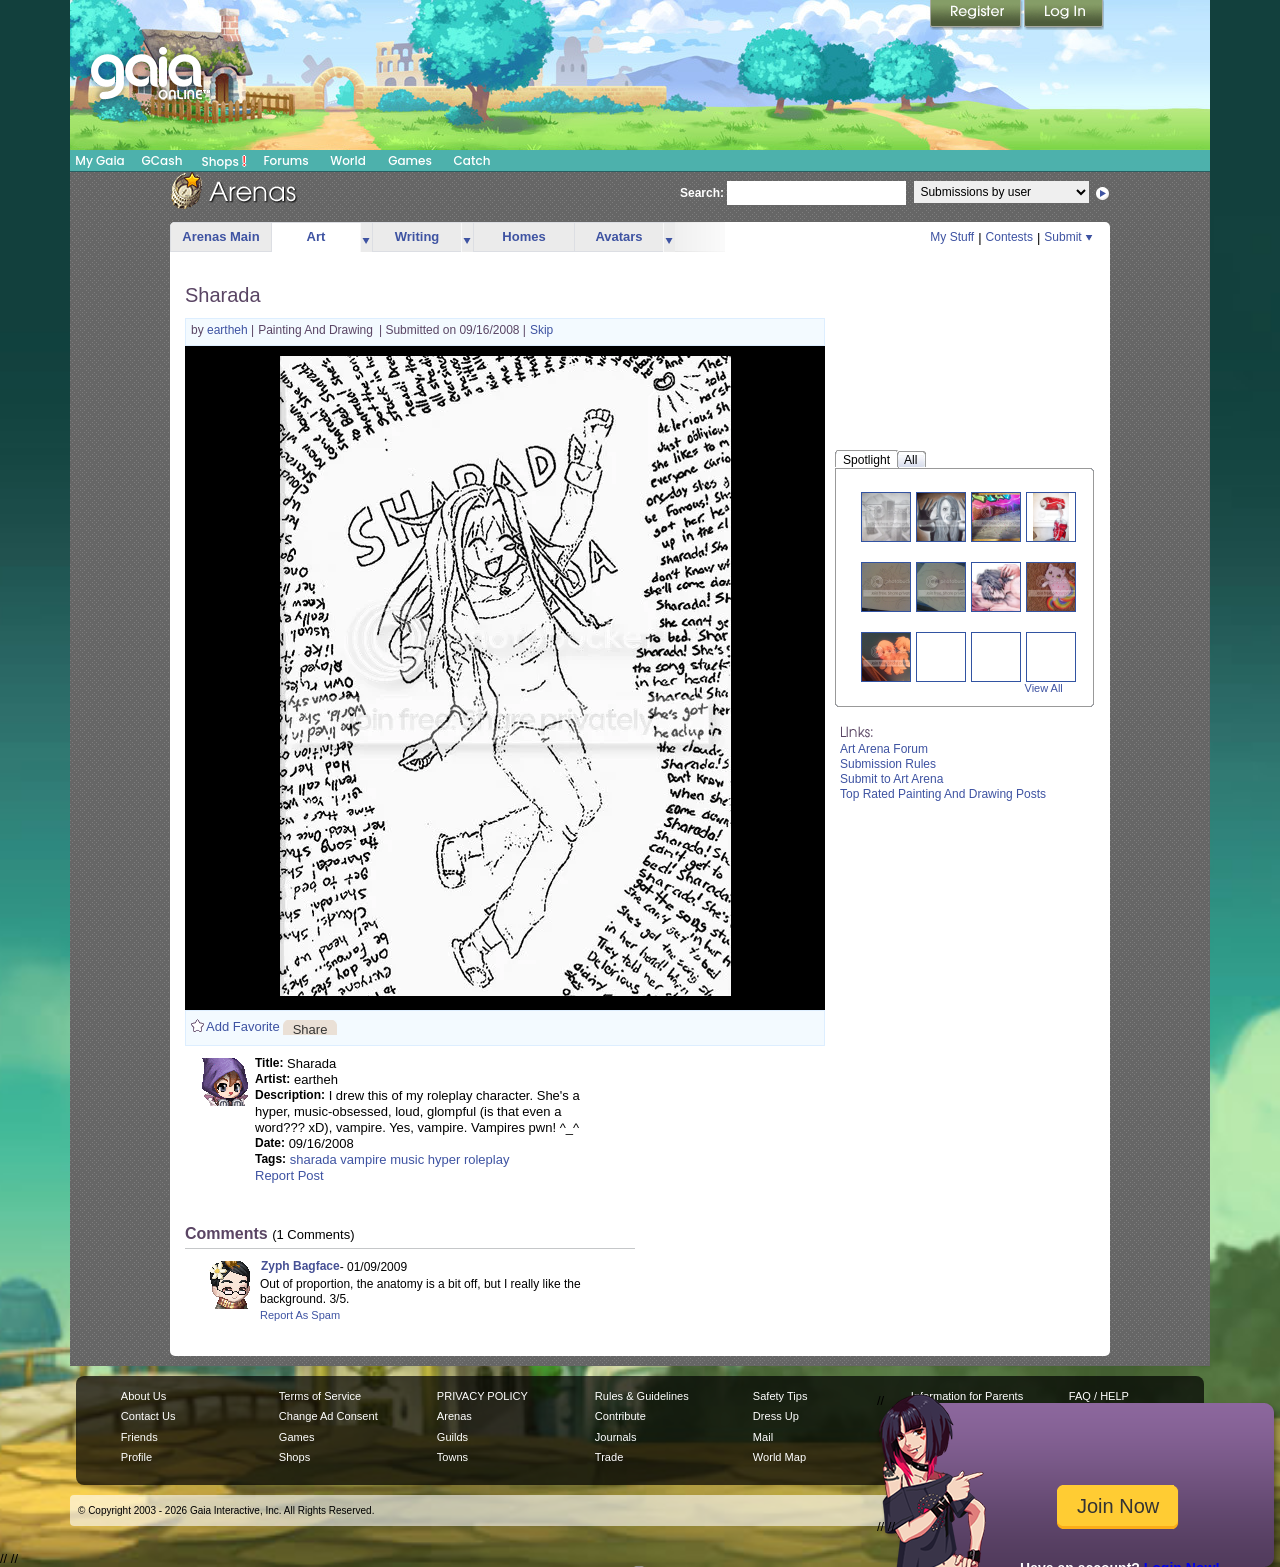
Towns (452, 1457)
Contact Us (148, 1416)
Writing (417, 236)
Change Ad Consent (328, 1416)
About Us (143, 1396)
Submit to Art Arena (891, 779)
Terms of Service (320, 1396)
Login (1064, 15)
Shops (224, 161)
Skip (541, 330)
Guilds (452, 1437)
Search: (702, 193)
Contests (1009, 237)
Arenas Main (220, 236)
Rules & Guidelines (642, 1396)
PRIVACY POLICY (482, 1396)
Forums (285, 160)
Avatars (618, 236)
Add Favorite (243, 1026)
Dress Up (776, 1416)
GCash (162, 160)
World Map (779, 1457)
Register (977, 15)
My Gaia (99, 160)
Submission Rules (888, 764)
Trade (609, 1457)
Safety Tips (780, 1396)
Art (316, 236)
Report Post (289, 1175)
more (366, 237)
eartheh (229, 330)
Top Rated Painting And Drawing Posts (943, 794)
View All (1044, 688)
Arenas (454, 1416)
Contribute (620, 1416)
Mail (763, 1437)
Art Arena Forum (884, 749)
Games (410, 160)
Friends (139, 1437)
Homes (523, 236)
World (348, 160)
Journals (616, 1437)
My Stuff (952, 237)
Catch (472, 160)
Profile (136, 1457)
